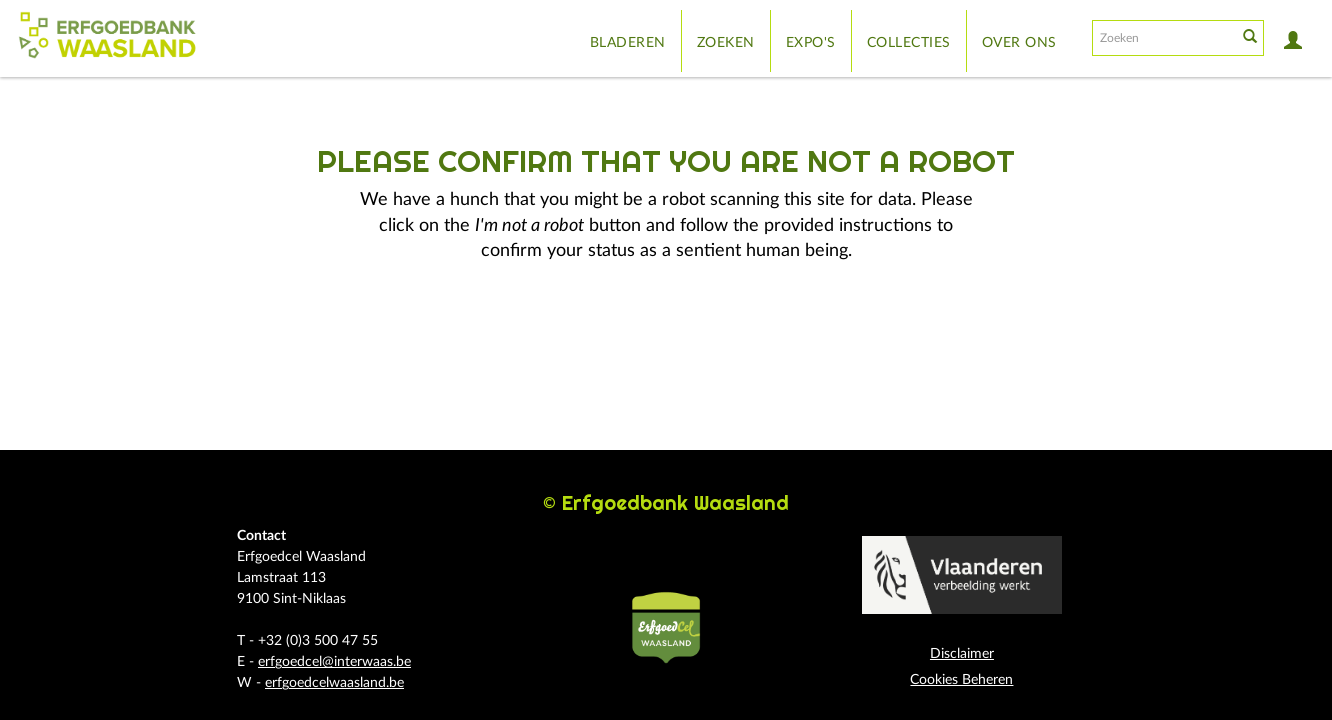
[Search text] (1163, 38)
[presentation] (653, 328)
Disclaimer (962, 654)
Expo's (811, 43)
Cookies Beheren (961, 680)
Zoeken (726, 43)
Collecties (909, 43)
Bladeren (628, 43)
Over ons (1019, 43)
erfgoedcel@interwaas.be (334, 662)
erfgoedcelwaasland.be (334, 683)
